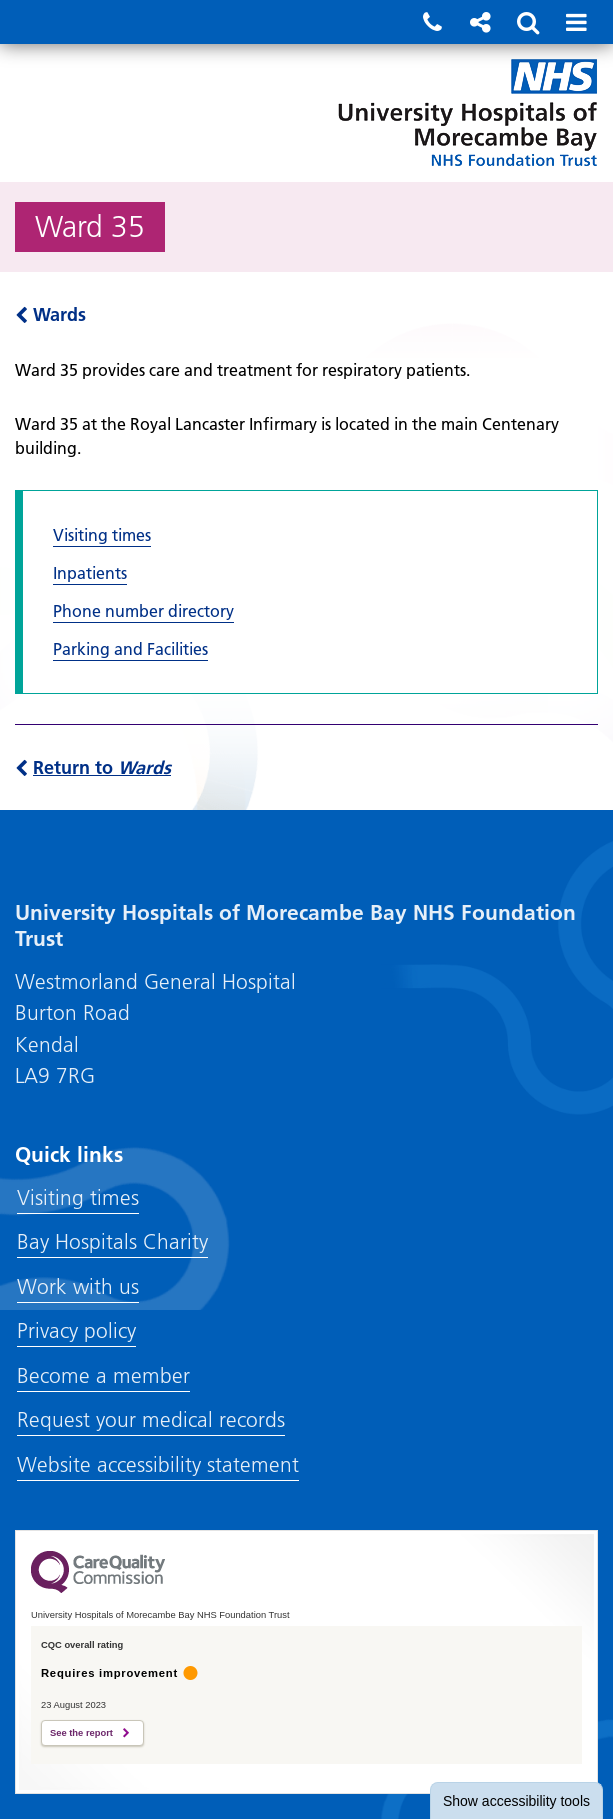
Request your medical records (151, 1419)
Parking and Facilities (130, 649)
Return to (93, 767)
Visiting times (102, 535)
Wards (50, 314)
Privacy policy (76, 1330)
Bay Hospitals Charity (112, 1241)
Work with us (78, 1286)
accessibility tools (516, 1801)
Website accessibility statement (158, 1464)
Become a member (103, 1375)
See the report (81, 1733)
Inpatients (90, 573)
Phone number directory (143, 611)
